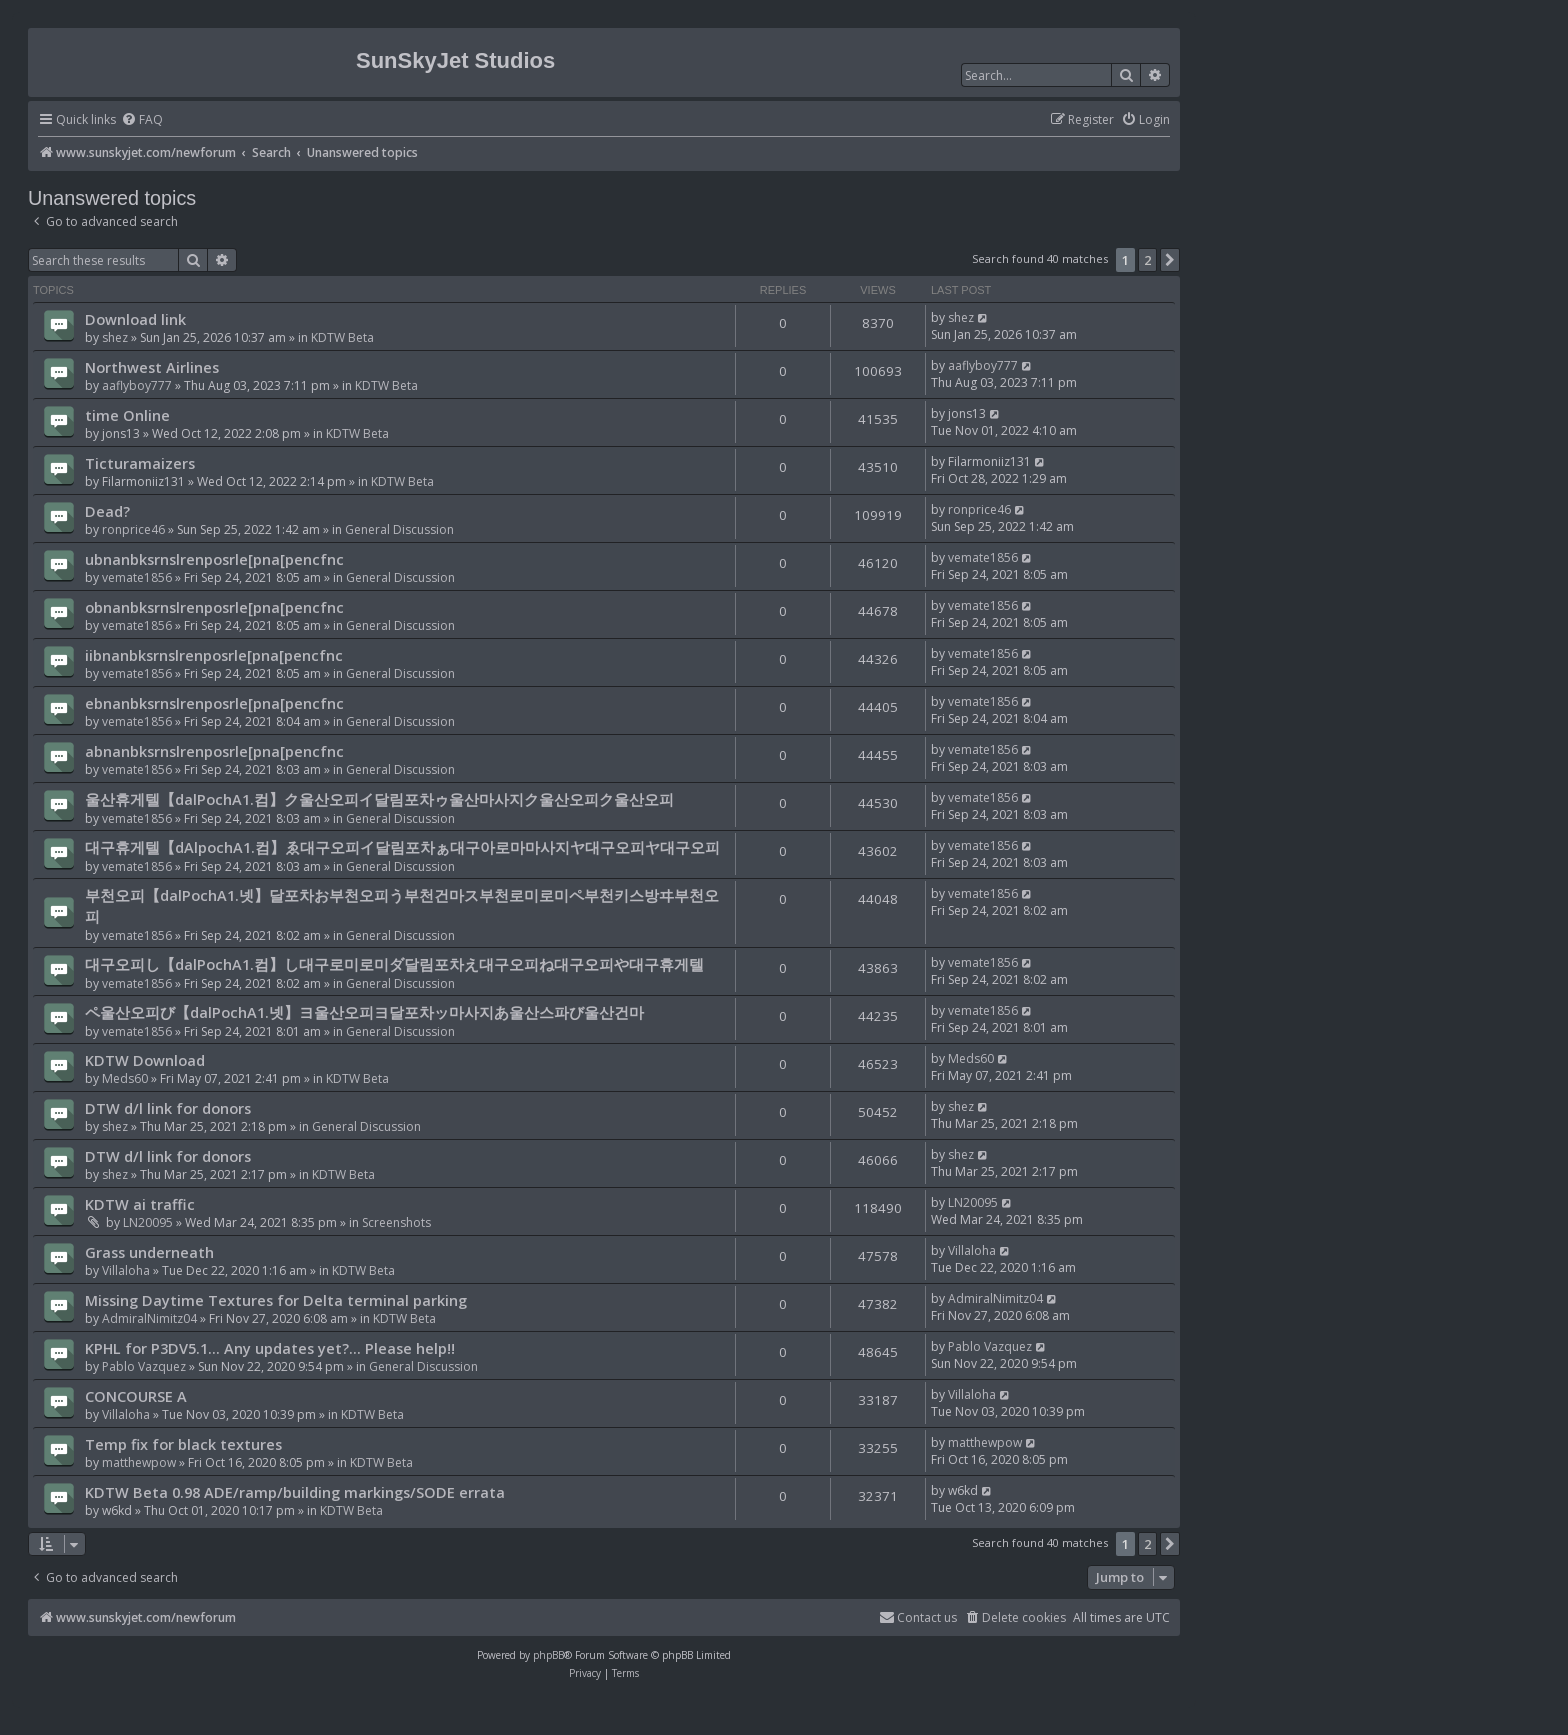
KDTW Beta (342, 337)
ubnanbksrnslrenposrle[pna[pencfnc (214, 559)
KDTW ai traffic (140, 1204)
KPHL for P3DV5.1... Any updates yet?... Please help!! (270, 1348)
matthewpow (139, 1462)
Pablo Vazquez (144, 1366)
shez (115, 337)
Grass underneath (149, 1252)
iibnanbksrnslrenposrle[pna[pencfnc (214, 655)
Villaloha (126, 1270)
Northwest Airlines (152, 367)
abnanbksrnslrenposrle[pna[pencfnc (214, 751)
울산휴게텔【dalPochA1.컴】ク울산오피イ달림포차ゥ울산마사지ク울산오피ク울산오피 (379, 799)
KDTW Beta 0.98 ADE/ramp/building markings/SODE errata (295, 1492)
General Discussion (399, 529)
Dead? (107, 511)
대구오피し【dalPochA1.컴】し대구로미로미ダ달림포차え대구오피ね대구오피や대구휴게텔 (394, 964)
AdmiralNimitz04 (149, 1318)
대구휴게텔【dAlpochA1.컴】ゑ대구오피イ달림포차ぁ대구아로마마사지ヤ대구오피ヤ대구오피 (402, 847)
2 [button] (1147, 260)
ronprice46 (133, 529)
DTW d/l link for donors (168, 1108)
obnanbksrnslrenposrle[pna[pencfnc (214, 607)
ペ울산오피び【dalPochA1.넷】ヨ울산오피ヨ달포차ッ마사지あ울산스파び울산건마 (364, 1012)
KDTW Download (145, 1060)
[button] (1170, 260)
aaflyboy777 (137, 385)
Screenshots (396, 1222)
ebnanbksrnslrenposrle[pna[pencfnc (214, 703)
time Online (127, 415)
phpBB (548, 1655)
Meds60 (125, 1078)
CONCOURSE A (136, 1396)
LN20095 (148, 1222)
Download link (135, 319)
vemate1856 (137, 577)
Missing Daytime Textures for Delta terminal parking (276, 1300)
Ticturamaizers (140, 463)
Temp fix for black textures (183, 1444)
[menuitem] (142, 120)
